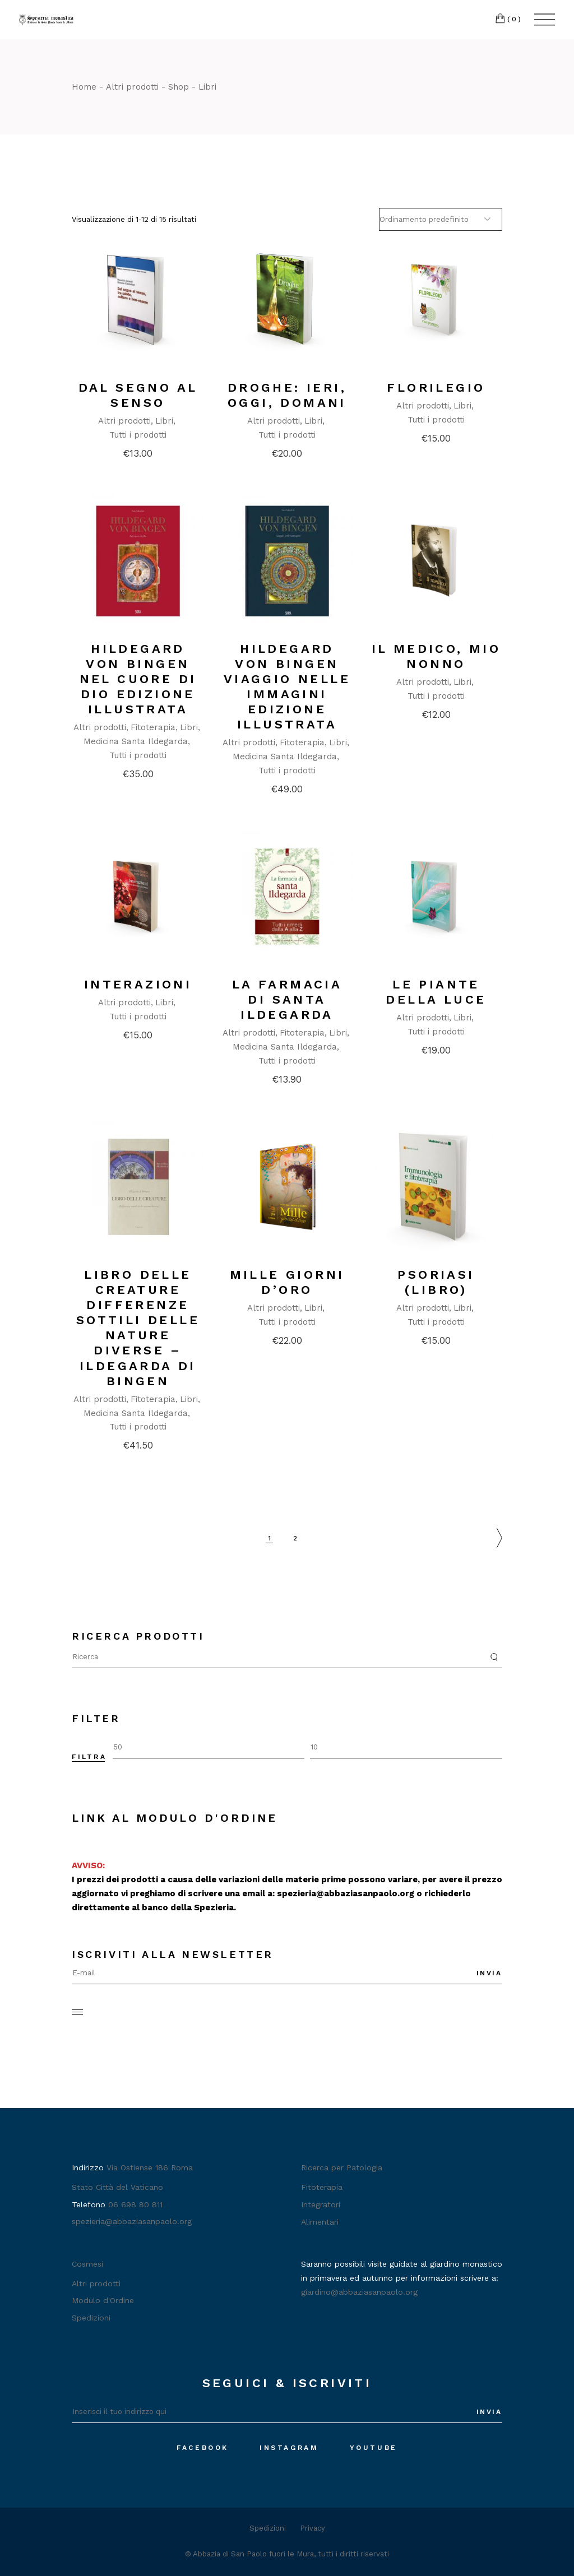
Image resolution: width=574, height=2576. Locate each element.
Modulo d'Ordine (103, 2300)
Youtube (373, 2448)
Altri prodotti (124, 421)
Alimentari (320, 2221)
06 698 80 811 (135, 2204)
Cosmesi (87, 2263)
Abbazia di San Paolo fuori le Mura (253, 2554)
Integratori (320, 2204)
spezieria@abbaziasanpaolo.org (345, 1893)
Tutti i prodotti (137, 435)
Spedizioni (91, 2317)
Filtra (89, 1757)
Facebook (203, 2448)
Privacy (312, 2528)
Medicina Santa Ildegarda (136, 741)
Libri (164, 421)
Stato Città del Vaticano (117, 2187)
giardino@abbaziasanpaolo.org (359, 2291)
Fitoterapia (153, 727)
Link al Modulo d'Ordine (174, 1818)
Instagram (289, 2448)
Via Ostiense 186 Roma (150, 2167)
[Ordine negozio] (440, 219)
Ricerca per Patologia (341, 2167)
